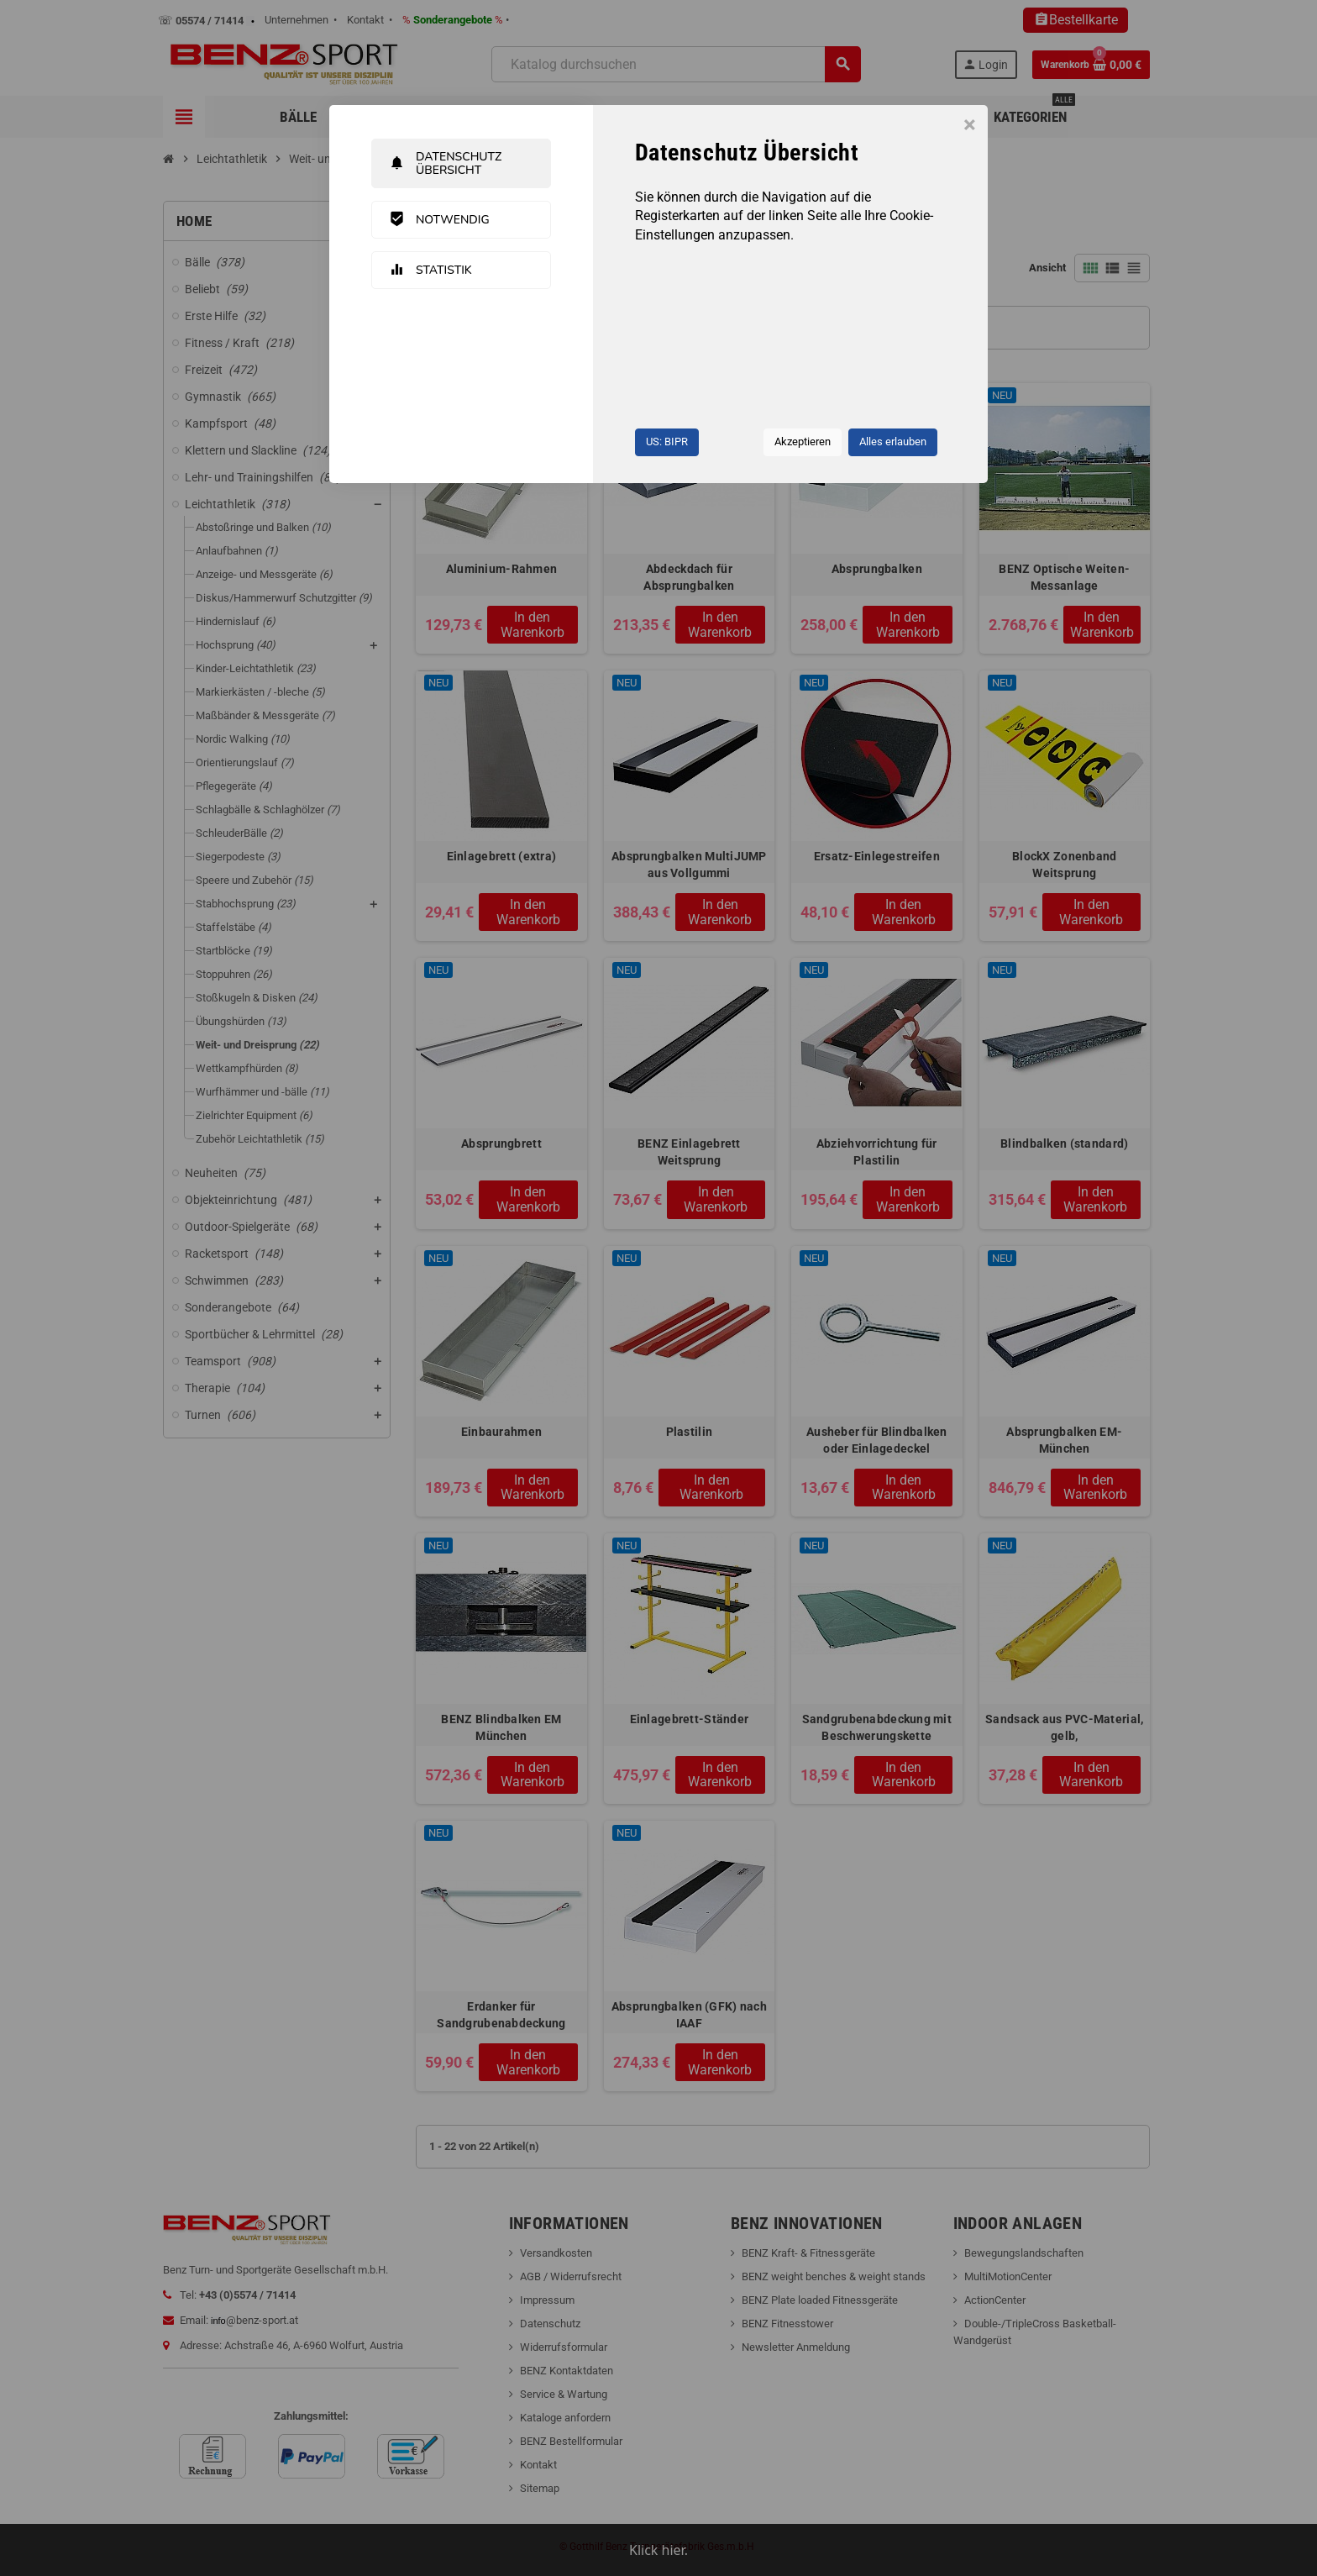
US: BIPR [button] (667, 441)
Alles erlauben (892, 441)
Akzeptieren (802, 441)
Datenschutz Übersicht (445, 163)
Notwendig (439, 219)
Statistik (430, 269)
